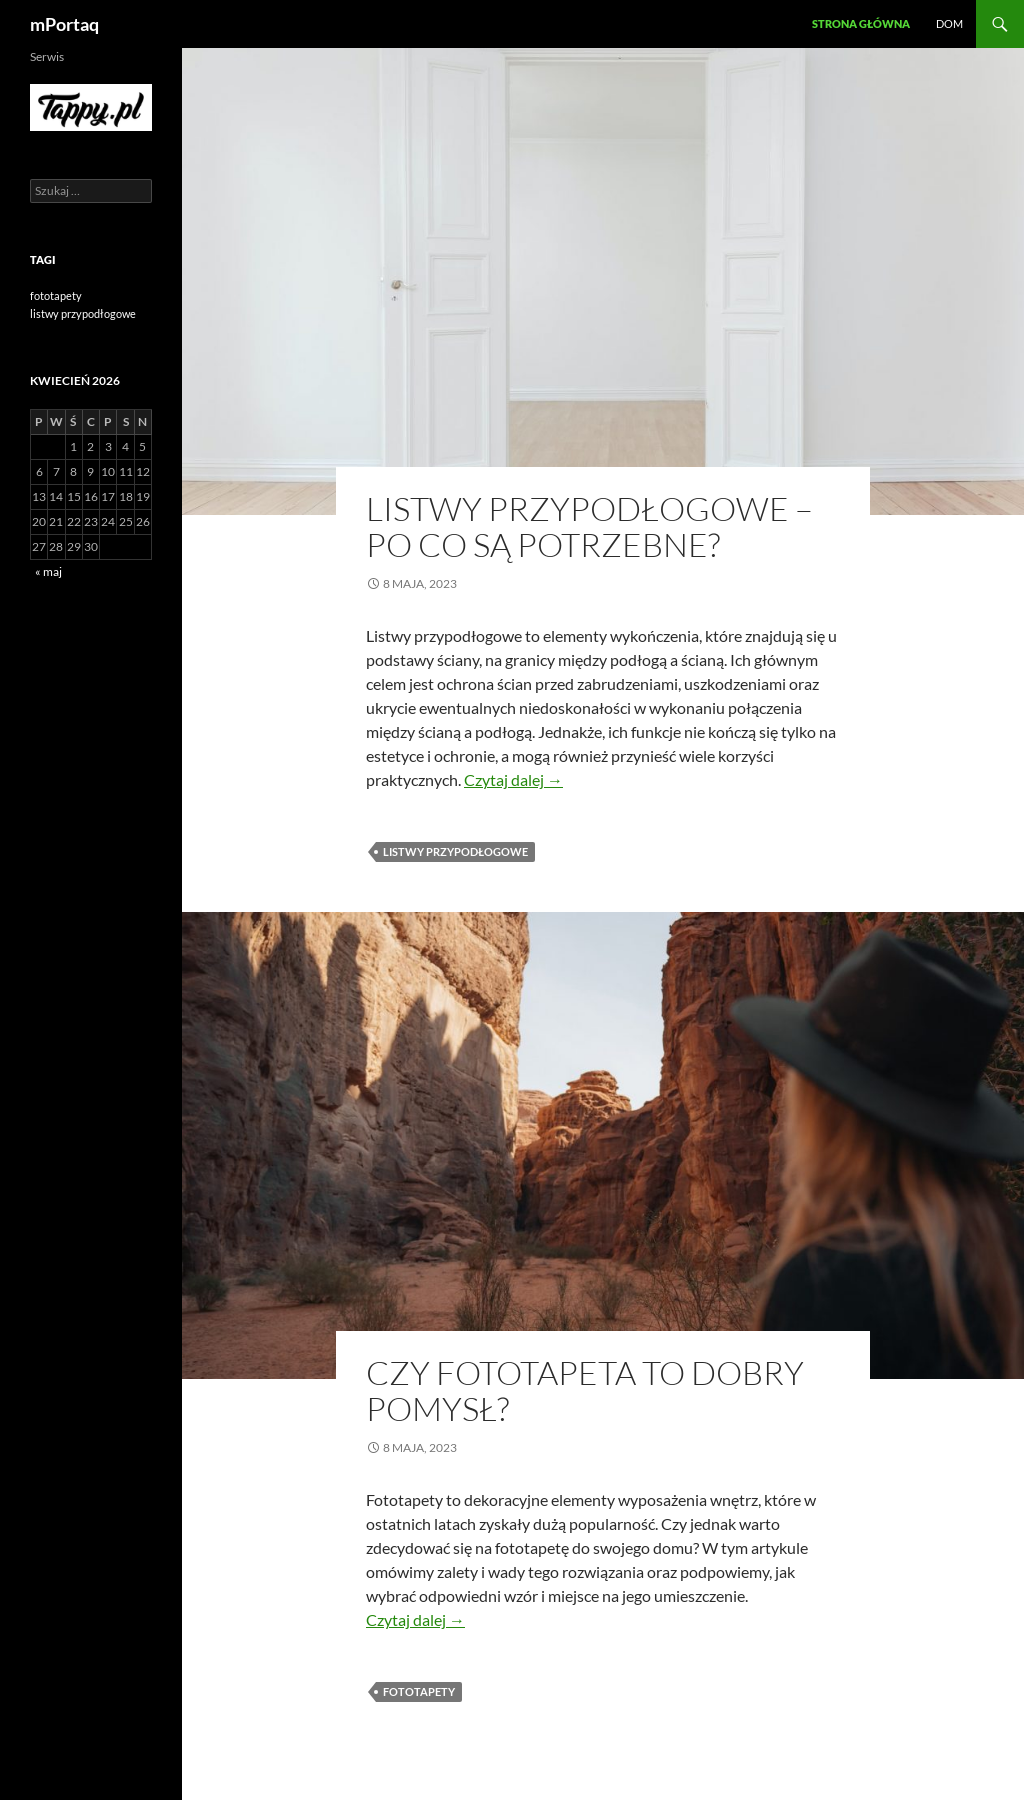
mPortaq (64, 24)
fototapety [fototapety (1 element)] (56, 295)
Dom (949, 23)
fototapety (419, 1691)
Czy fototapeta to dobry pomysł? (585, 1390)
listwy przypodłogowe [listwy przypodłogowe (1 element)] (83, 313)
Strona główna (861, 23)
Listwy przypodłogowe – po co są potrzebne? (589, 526)
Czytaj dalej (513, 779)
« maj (48, 571)
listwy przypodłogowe (455, 851)
